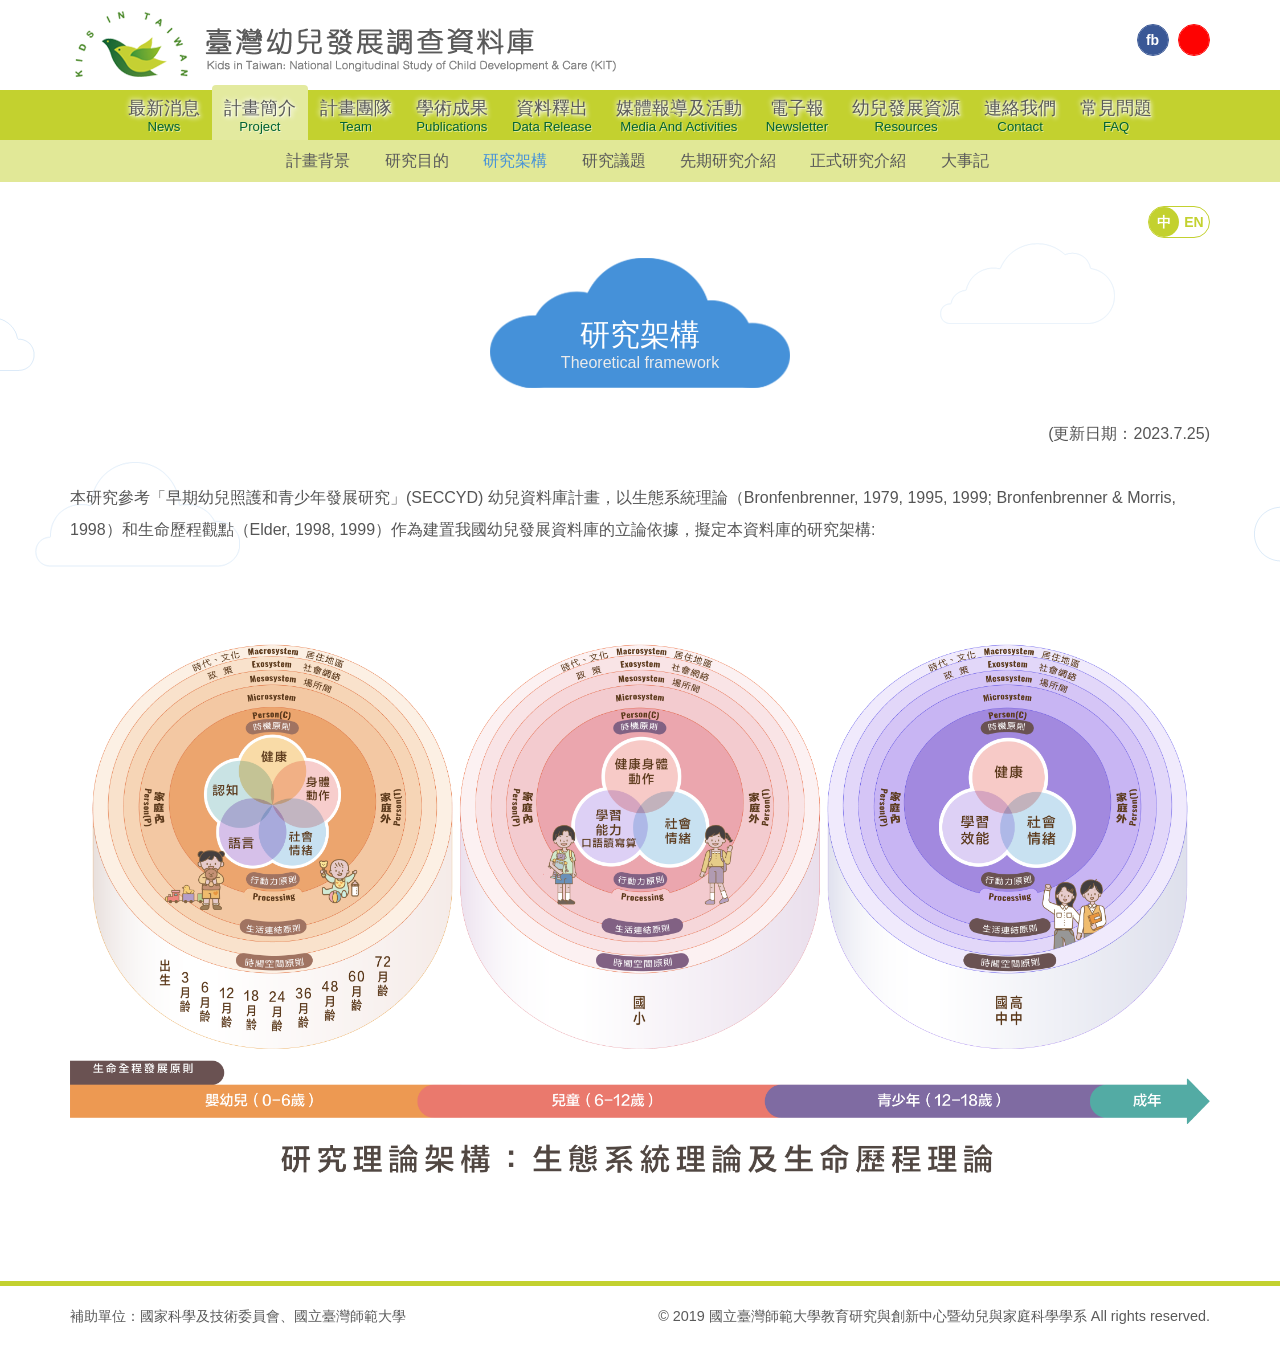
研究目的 (417, 160)
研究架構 (515, 160)
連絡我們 (1020, 116)
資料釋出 (552, 116)
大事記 (965, 160)
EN (1193, 222)
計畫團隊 (356, 116)
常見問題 (1116, 116)
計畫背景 (318, 160)
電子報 (797, 116)
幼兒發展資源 (906, 116)
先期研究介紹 (728, 160)
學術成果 (452, 116)
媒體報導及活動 (679, 116)
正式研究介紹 (858, 160)
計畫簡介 (260, 116)
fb (1152, 40)
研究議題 (614, 160)
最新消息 (164, 116)
